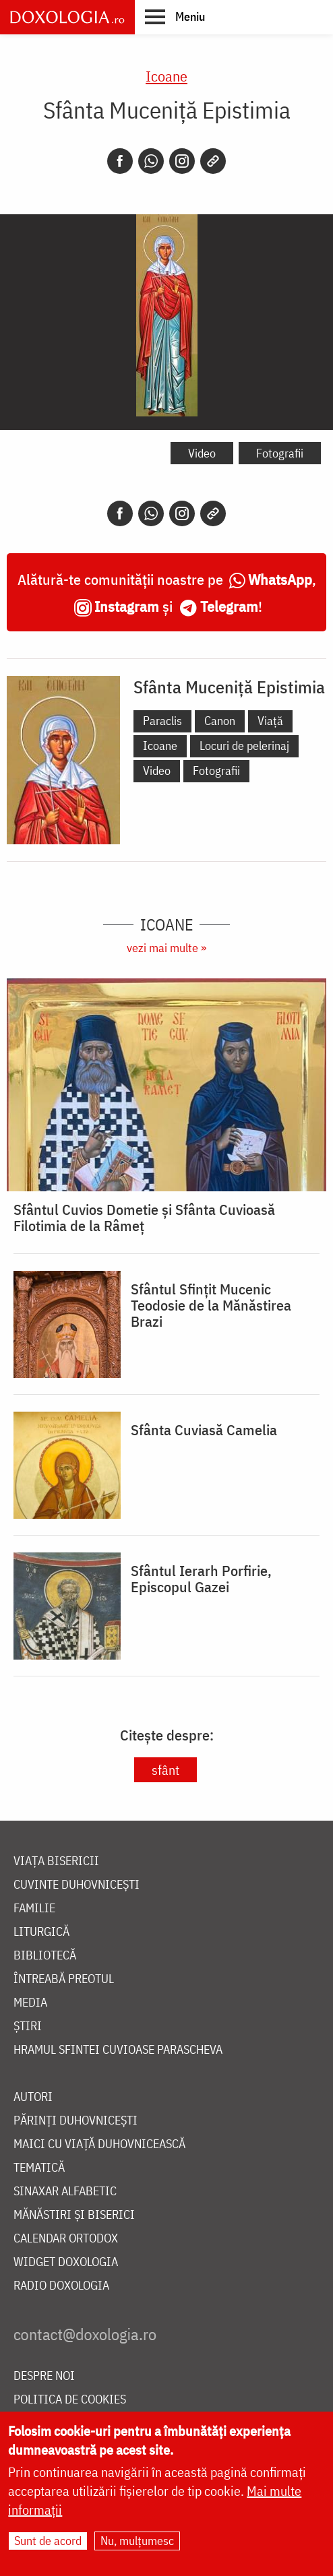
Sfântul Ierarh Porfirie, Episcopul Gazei (201, 1579)
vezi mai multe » (166, 947)
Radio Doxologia (61, 2286)
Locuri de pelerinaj (244, 745)
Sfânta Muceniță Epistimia (229, 686)
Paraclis (162, 720)
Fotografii (279, 453)
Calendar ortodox (65, 2239)
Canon (219, 720)
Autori (33, 2097)
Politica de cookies (69, 2400)
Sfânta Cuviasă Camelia (204, 1430)
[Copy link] (213, 161)
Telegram (229, 606)
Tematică (39, 2168)
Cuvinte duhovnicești (76, 1885)
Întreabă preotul (63, 1979)
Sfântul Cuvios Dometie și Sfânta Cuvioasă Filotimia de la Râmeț (144, 1217)
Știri (27, 2026)
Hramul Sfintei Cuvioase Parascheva (117, 2050)
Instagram (126, 606)
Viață (270, 720)
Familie (34, 1909)
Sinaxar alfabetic (65, 2192)
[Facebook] (120, 161)
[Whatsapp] (151, 161)
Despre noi (44, 2376)
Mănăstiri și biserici (74, 2215)
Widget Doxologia (65, 2262)
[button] (175, 16)
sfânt (165, 1770)
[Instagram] (182, 161)
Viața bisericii (56, 1861)
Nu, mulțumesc (137, 2540)
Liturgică (41, 1932)
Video (202, 453)
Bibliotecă (44, 1956)
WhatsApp (280, 579)
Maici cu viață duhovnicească (99, 2144)
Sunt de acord (48, 2540)
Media (30, 2003)
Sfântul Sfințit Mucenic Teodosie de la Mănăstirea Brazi (211, 1305)
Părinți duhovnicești (75, 2121)
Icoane (166, 76)
